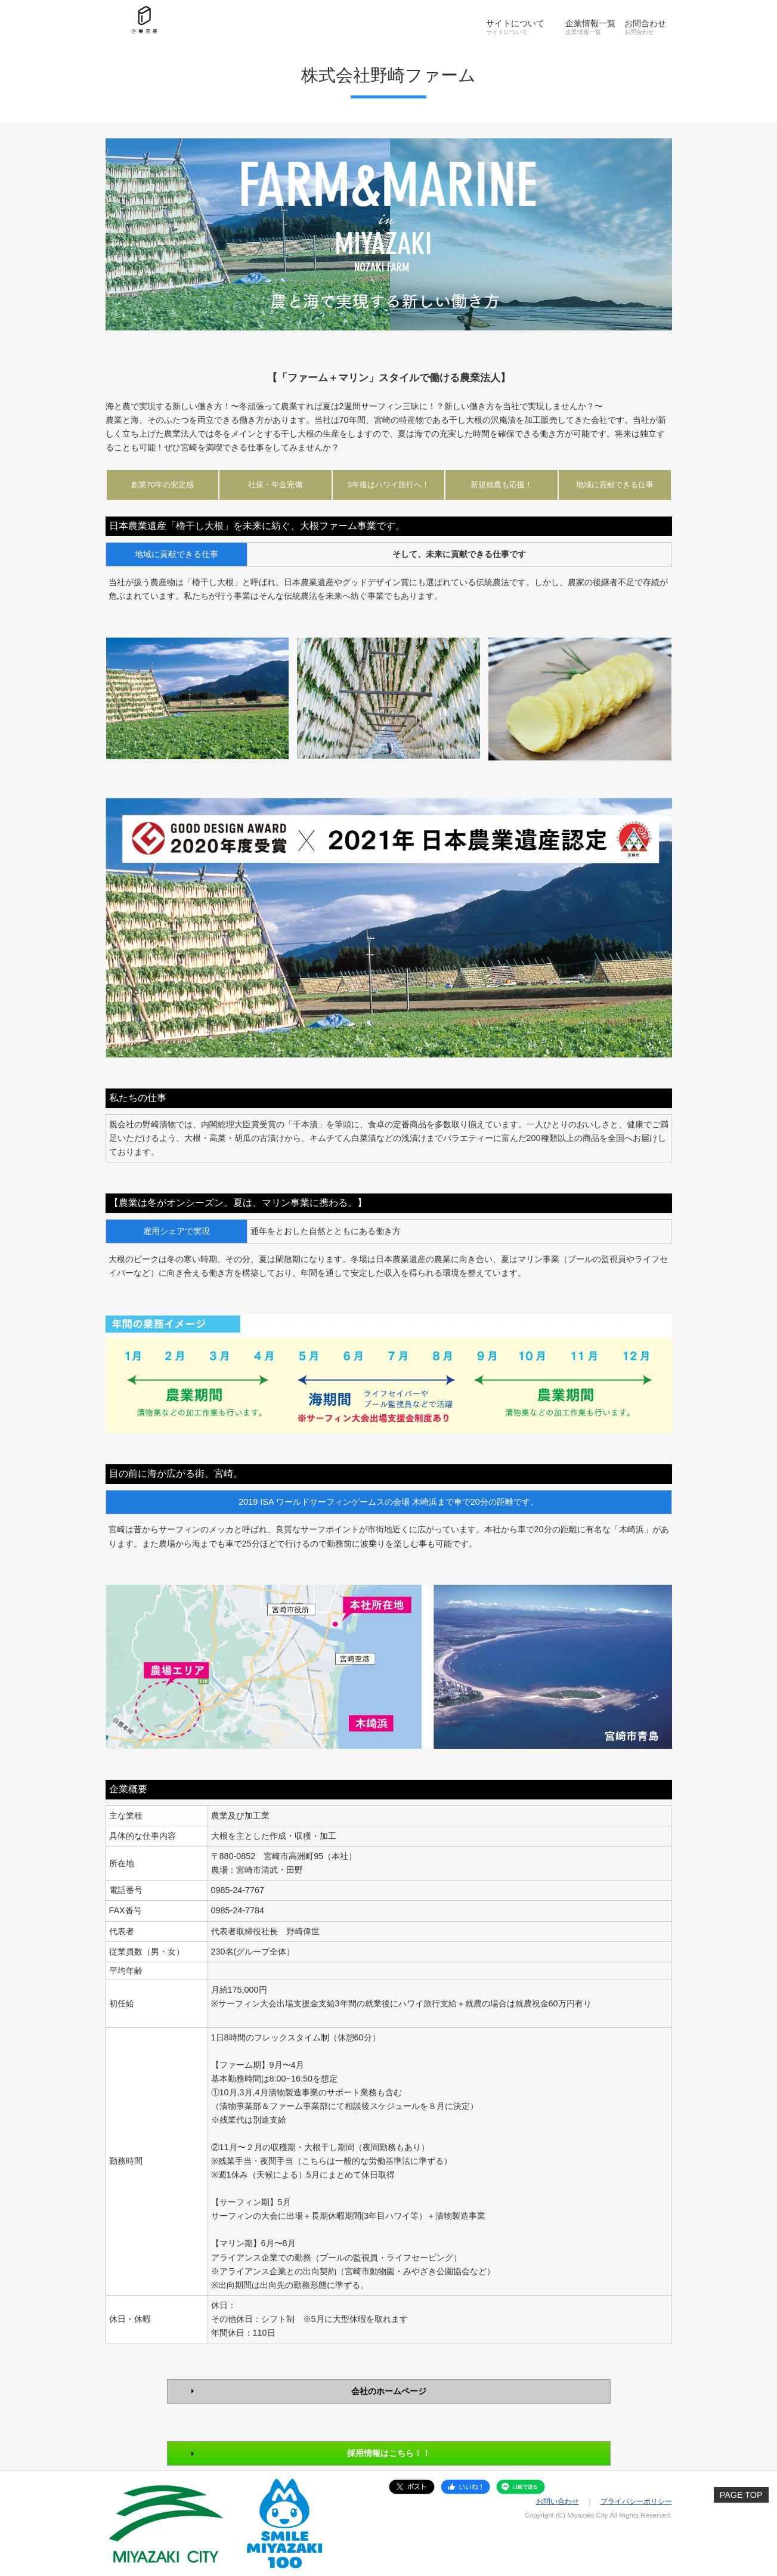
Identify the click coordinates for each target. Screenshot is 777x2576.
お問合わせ (645, 23)
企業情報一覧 (590, 23)
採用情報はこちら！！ (389, 2453)
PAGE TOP (741, 2495)
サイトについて (515, 23)
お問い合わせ (557, 2501)
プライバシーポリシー (636, 2501)
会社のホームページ (388, 2391)
